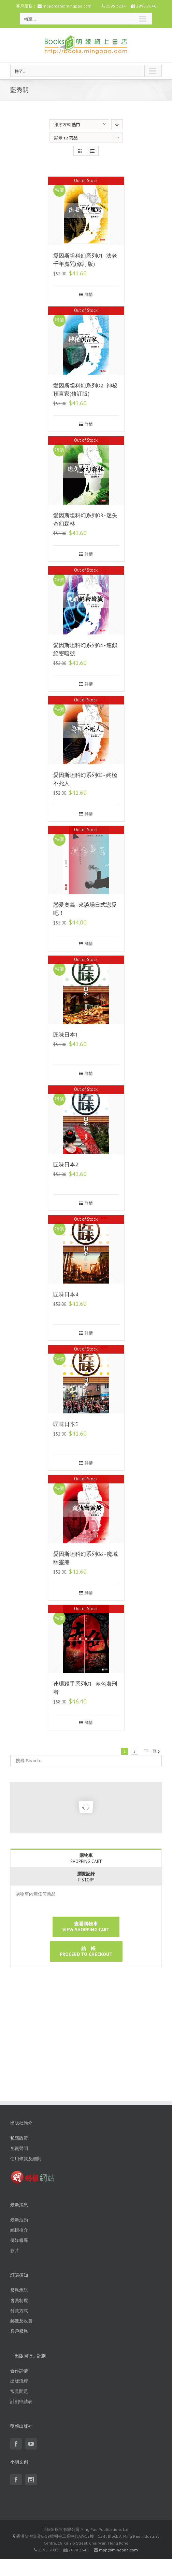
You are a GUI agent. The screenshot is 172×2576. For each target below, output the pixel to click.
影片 (14, 2250)
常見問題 (19, 2391)
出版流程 (19, 2381)
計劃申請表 (21, 2401)
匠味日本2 (65, 1164)
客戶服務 (19, 2331)
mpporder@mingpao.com (67, 6)
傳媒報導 (19, 2240)
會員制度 (19, 2300)
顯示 (65, 137)
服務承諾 (19, 2290)
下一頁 (150, 1751)
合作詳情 (19, 2371)
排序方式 (67, 124)
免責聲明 (19, 2148)
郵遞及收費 (21, 2321)
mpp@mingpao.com (118, 2549)
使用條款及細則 (25, 2159)
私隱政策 (19, 2138)
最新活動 (19, 2220)
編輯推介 (19, 2230)
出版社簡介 (21, 2123)
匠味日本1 (65, 1034)
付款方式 (19, 2311)
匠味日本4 (65, 1294)
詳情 (89, 294)
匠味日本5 (65, 1424)
